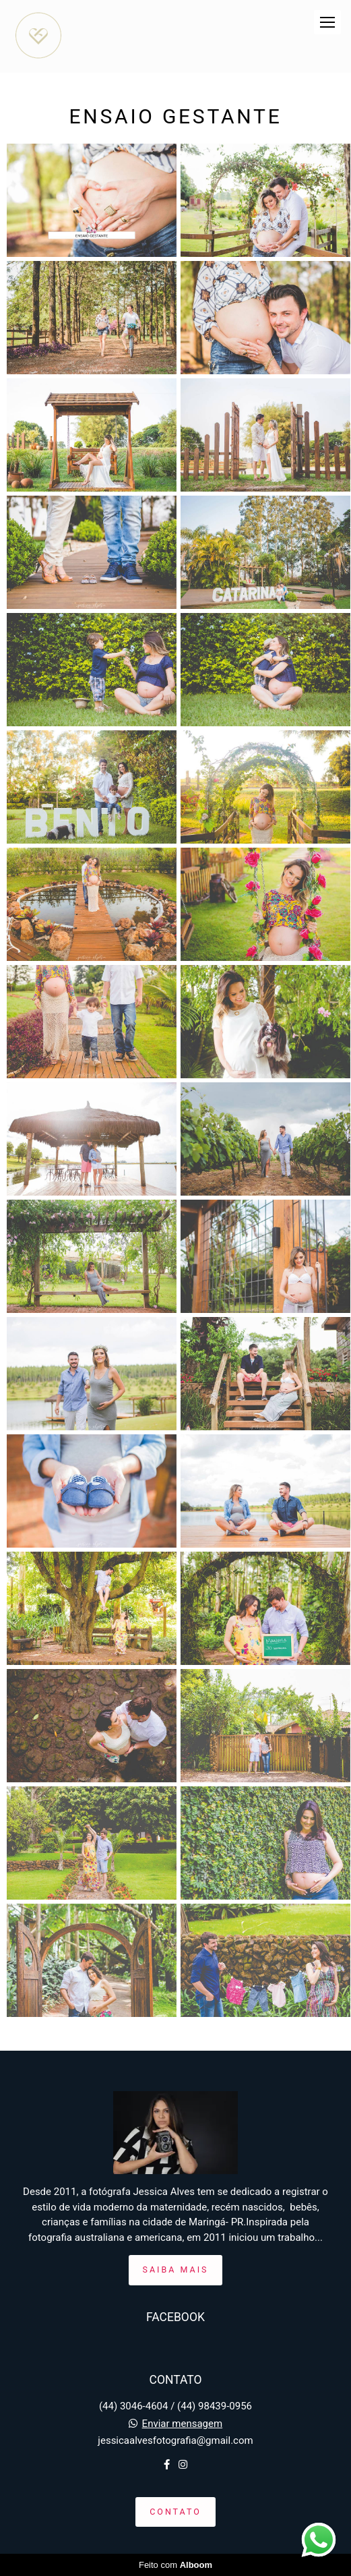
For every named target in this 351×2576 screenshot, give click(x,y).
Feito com (175, 2565)
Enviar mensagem (182, 2424)
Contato (175, 2512)
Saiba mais (176, 2269)
